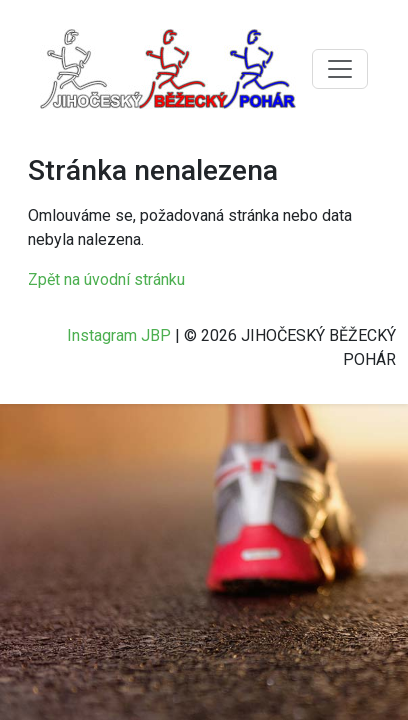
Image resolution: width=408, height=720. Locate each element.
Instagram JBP (119, 335)
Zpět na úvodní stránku (106, 279)
